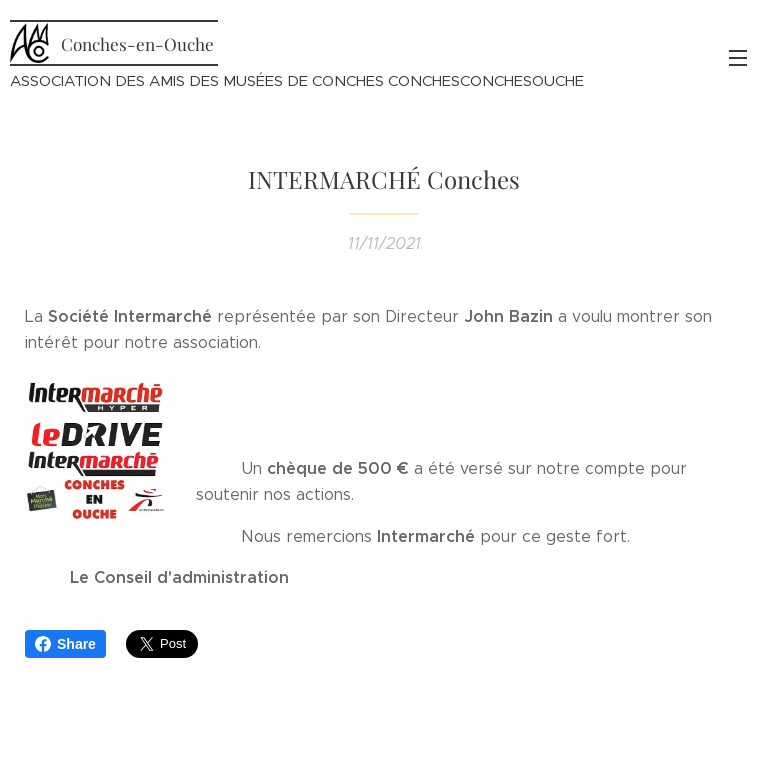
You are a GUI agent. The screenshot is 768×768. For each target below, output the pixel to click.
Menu (738, 58)
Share (65, 644)
